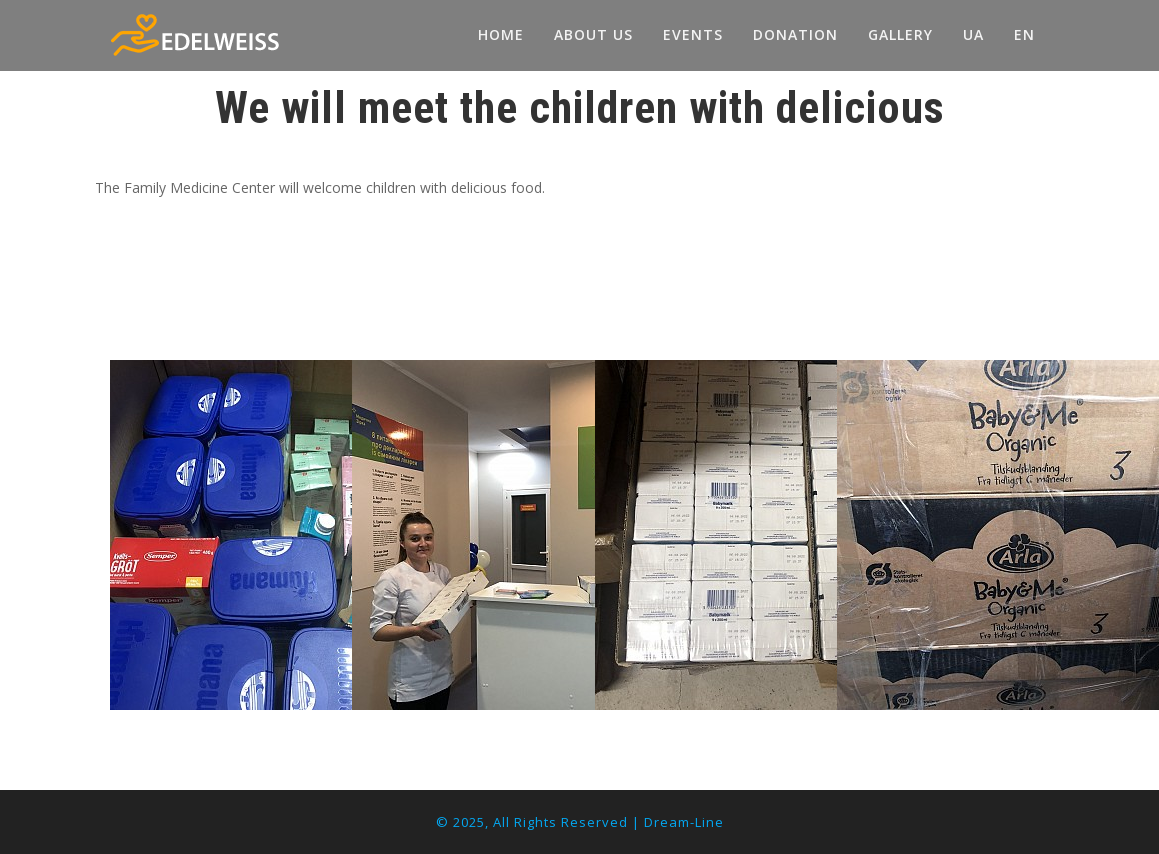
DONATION (795, 34)
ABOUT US (593, 34)
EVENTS (693, 34)
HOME (501, 34)
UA (973, 34)
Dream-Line (684, 822)
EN (1024, 34)
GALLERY (900, 34)
